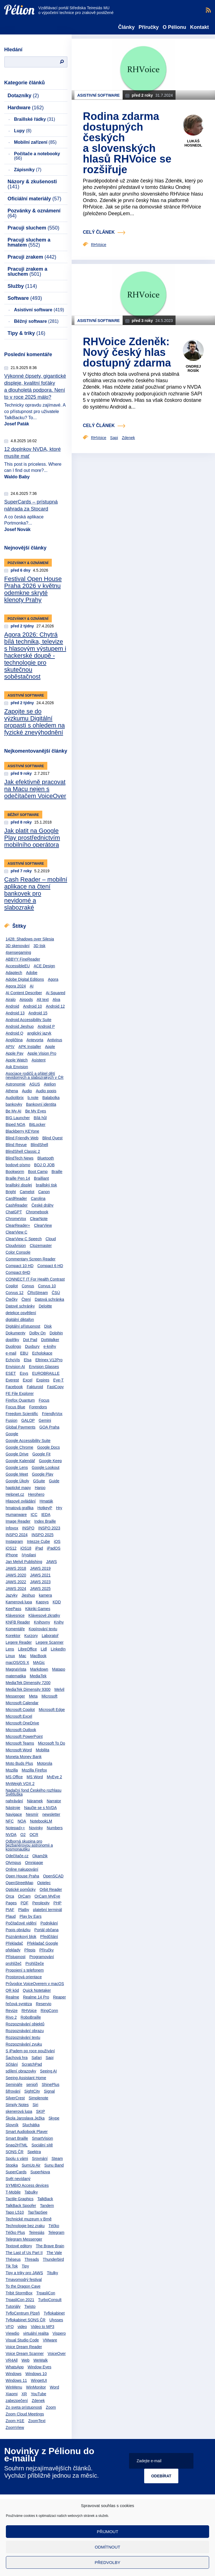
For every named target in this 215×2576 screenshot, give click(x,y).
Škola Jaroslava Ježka (25, 2118)
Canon (44, 1192)
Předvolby (107, 2562)
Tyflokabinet (54, 2313)
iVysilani (29, 1555)
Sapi (49, 2057)
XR (24, 2394)
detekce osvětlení (21, 1313)
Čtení (26, 1299)
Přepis (30, 1950)
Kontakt (199, 27)
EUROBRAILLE (46, 1373)
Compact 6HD (18, 1272)
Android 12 (55, 1006)
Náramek (35, 1801)
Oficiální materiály (34, 198)
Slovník (12, 2125)
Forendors (38, 1407)
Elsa (27, 1360)
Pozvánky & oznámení (34, 213)
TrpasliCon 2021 (20, 2299)
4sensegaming (18, 952)
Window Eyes (39, 2367)
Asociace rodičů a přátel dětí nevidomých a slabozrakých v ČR (35, 1075)
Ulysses (56, 2320)
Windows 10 (36, 2373)
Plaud (11, 1916)
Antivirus (54, 1040)
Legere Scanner (50, 1642)
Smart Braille (17, 2138)
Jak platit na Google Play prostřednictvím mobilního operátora (32, 837)
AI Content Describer (24, 993)
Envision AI (15, 1366)
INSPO (28, 1528)
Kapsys (42, 1602)
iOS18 (25, 1548)
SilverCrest (15, 2098)
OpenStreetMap (19, 1883)
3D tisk (40, 945)
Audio (27, 1091)
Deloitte (45, 1306)
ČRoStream (37, 1292)
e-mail (11, 1353)
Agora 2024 (16, 986)
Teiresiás (36, 2232)
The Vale (54, 2252)
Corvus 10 (47, 1286)
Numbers (55, 1828)
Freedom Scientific (22, 1413)
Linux (10, 1656)
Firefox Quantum (20, 1400)
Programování (41, 1956)
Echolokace (42, 1353)
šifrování (13, 2091)
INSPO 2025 (43, 1534)
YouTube (38, 2394)
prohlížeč (14, 1963)
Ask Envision (17, 1067)
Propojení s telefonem (25, 1970)
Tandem (47, 2205)
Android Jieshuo (20, 1026)
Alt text (43, 999)
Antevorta (35, 1040)
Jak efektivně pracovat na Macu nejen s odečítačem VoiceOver (35, 788)
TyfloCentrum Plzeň (23, 2313)
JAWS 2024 (16, 1588)
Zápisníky (27, 169)
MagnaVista (16, 1669)
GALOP (28, 1420)
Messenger (15, 1696)
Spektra (34, 2152)
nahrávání (14, 1801)
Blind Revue (16, 1144)
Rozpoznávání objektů (25, 2024)
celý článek (99, 232)
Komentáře (15, 1629)
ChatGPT (14, 1212)
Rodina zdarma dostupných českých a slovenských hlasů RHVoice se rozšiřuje (127, 142)
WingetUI (39, 2380)
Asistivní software (39, 309)
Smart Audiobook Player (27, 2131)
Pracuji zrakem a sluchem (27, 271)
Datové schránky (20, 1306)
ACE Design (44, 966)
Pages (11, 1903)
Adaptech (14, 972)
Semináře (14, 2084)
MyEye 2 (54, 1777)
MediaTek (38, 1676)
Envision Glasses (44, 1366)
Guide (54, 1481)
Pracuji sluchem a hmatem (29, 242)
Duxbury (32, 1346)
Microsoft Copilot (20, 1709)
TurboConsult (50, 2299)
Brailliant (41, 1178)
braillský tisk (46, 1185)
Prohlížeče (34, 1963)
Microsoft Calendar (22, 1703)
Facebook (14, 1387)
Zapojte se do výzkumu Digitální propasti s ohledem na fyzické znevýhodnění (34, 722)
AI (31, 986)
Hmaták (46, 1501)
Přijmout (107, 2531)
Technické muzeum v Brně (29, 2219)
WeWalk (40, 2360)
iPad (39, 1548)
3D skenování (18, 945)
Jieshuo (28, 1595)
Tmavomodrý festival (24, 2279)
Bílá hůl (40, 1118)
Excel (27, 1380)
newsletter (51, 1814)
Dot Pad (30, 1339)
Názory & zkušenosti (32, 184)
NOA (22, 1821)
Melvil (59, 1689)
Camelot (27, 1192)
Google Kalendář (20, 1461)
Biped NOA (15, 1124)
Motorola (44, 1763)
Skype (53, 2118)
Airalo (11, 999)
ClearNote (39, 1218)
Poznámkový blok (21, 1936)
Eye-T (58, 1380)
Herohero (36, 1494)
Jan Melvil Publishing (24, 1561)
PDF (25, 1903)
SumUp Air (31, 2165)
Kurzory (31, 1635)
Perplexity (40, 1903)
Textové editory (19, 2246)
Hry (59, 1508)
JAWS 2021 (40, 1575)
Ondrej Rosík (193, 368)
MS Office (14, 1777)
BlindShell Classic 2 (23, 1151)
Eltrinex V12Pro (48, 1360)
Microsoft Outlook (21, 1730)
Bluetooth (46, 1158)
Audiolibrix (15, 1097)
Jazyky (12, 1595)
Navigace (14, 1814)
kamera (45, 1595)
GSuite (39, 1481)
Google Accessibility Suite (28, 1440)
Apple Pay (15, 1053)
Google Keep (50, 1461)
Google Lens (17, 1467)
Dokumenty (15, 1333)
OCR (33, 1834)
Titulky (52, 2273)
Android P (46, 1026)
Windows (14, 2373)
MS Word (35, 1777)
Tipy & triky (26, 333)
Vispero (59, 2333)
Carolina (38, 1198)
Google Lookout (45, 1467)
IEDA (45, 1514)
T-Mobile (13, 2192)
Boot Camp (38, 1171)
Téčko (53, 2225)
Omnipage (34, 1862)
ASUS (34, 1084)
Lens (10, 1649)
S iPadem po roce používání (30, 2051)
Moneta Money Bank (23, 1756)
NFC (10, 1821)
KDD (57, 1602)
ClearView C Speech (24, 1239)
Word (54, 2387)
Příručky (149, 27)
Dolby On (37, 1333)
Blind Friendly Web (22, 1138)
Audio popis (46, 1091)
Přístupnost (15, 1956)
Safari (37, 2057)
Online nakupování (22, 1869)
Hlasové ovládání (21, 1501)
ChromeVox (16, 1218)
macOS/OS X (17, 1662)
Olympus (13, 1862)
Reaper (59, 1997)
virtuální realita (36, 2333)
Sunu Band (54, 2165)
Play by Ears (31, 1916)
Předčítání (49, 1936)
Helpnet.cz (15, 1494)
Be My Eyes (35, 1111)
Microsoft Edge (52, 1709)
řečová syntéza (19, 2004)
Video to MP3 (42, 2326)
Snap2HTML (17, 2145)
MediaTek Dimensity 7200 (28, 1682)
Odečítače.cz (17, 1856)
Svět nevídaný (18, 2178)
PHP (57, 1903)
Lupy (22, 130)
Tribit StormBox (19, 2293)
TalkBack (45, 2199)
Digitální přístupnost (23, 1326)
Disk (48, 1326)
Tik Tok (12, 2266)
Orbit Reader (50, 1889)
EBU (24, 1353)
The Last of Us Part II (24, 2252)
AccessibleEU (18, 966)
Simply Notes (17, 2104)
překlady (13, 1950)
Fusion (11, 1420)
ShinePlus (50, 2084)
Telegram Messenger (24, 2239)
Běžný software (36, 321)
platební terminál (47, 1909)
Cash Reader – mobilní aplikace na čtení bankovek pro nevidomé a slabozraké (35, 893)
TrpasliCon (45, 2293)
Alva (56, 999)
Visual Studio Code (22, 2340)
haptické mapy (18, 1487)
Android (12, 1006)
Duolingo (13, 1346)
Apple (50, 1046)
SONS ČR (15, 2152)
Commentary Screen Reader (30, 1259)
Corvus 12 (15, 1292)
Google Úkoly (17, 1481)
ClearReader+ (18, 1225)
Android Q (14, 1033)
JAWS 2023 (40, 1582)
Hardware (26, 107)
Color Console (18, 1252)
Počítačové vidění (21, 1923)
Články (126, 27)
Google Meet (17, 1474)
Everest (12, 1380)
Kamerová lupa (19, 1602)
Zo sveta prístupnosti (24, 2407)
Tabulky (31, 2192)
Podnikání (49, 1923)
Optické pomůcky (21, 1889)
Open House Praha (22, 1876)
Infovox (12, 1528)
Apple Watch (17, 1060)
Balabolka (51, 1097)
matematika (16, 1676)
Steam (57, 2158)
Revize (12, 2010)
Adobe (31, 972)
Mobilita (42, 1750)
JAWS (51, 1561)
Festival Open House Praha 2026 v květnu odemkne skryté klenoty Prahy (33, 589)
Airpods (26, 999)
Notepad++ (15, 1828)
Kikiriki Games (37, 1608)
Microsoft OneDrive (22, 1723)
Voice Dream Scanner (25, 2353)
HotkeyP (45, 1508)
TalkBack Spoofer (21, 2205)
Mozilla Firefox (34, 1770)
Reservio (43, 2004)
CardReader (16, 1198)
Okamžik (40, 1856)
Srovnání (40, 2158)
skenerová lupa (19, 2111)
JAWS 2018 (16, 1568)
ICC (34, 1514)
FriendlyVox (52, 1413)
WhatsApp (15, 2367)
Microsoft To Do (51, 1743)
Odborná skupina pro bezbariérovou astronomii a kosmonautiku (29, 1845)
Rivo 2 (11, 2017)
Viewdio (12, 2333)
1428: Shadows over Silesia (30, 939)
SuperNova (40, 2172)
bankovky (14, 1104)
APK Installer (29, 1046)
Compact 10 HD (20, 1265)
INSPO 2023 (49, 1528)
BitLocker (37, 1124)
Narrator (54, 1801)
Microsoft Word (19, 1750)
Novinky (36, 1828)
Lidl (44, 1649)
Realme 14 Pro (36, 1997)
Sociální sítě (42, 2145)
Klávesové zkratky (44, 1615)
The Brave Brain (50, 2246)
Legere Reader (19, 1642)
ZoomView (15, 2427)
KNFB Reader (18, 1622)
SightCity (32, 2091)
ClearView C (16, 1232)
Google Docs (48, 1447)
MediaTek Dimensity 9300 (28, 1689)
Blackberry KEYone (22, 1131)
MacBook (38, 1656)
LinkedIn (58, 1649)
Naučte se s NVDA (40, 1807)
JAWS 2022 (16, 1582)
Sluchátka (30, 2125)
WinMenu (14, 2387)
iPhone (12, 1555)
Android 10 (32, 1006)
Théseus (13, 2259)
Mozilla (12, 1770)
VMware (50, 2340)
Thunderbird (53, 2259)
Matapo (58, 1669)
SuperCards (16, 2172)
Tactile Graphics (20, 2199)
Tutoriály (13, 2306)
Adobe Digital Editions (25, 979)
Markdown (39, 1669)
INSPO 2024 (17, 1534)
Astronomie (15, 1084)
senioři (32, 2084)
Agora (53, 979)
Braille (57, 1171)
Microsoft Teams (20, 1743)
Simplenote (38, 2098)
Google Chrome (19, 1447)
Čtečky (12, 1299)
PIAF (10, 1909)
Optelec (44, 1883)
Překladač (14, 1943)
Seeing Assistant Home (26, 2078)
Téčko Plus (15, 2232)
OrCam (24, 1896)
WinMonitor (36, 2387)
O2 (23, 1834)
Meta (33, 1696)
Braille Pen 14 (18, 1178)
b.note (32, 1097)
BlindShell (39, 1144)
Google (12, 1434)
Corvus (28, 1286)
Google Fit (41, 1454)
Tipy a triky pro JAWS (24, 2273)
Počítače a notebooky (37, 156)
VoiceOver (57, 2353)
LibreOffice (27, 1649)
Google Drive (17, 1454)
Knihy (59, 1622)
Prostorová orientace (24, 1977)
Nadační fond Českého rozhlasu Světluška (33, 1792)
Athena (12, 1091)
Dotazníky (23, 95)
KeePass (13, 1608)
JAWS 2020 (16, 1575)
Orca (10, 1896)
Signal (49, 2091)
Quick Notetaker (37, 1990)
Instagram (14, 1541)
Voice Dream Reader (24, 2347)
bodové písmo (18, 1165)
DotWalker (50, 1339)
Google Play (42, 1474)
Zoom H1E (15, 2421)
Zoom (51, 2407)
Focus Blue (15, 1407)
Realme (12, 1997)
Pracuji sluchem (33, 228)
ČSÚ (56, 1292)
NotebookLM (41, 1821)
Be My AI (13, 1111)
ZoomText (36, 2421)
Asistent (39, 1060)
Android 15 (38, 1013)
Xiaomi (12, 2394)
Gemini (45, 1420)
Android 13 (15, 1013)
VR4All (12, 2360)
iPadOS (53, 1548)
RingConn (49, 2010)
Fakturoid (35, 1387)
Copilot (12, 1286)
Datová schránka (49, 1299)
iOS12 (11, 1548)
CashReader (17, 1205)
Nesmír (32, 1814)
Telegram (56, 2232)
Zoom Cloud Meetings (25, 2414)
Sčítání (12, 2064)
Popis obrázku (18, 1930)
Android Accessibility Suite (28, 1019)
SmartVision (42, 2138)
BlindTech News (20, 1158)
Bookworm (15, 1171)
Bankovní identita (41, 1104)
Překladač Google (42, 1943)
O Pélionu (174, 27)
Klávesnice (15, 1615)
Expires (42, 1380)
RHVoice (29, 2010)
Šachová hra (17, 2057)
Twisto (30, 2306)
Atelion (50, 1084)
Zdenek (38, 2400)
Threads (32, 2259)
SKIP (40, 2111)
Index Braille (45, 1521)
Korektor (13, 1635)
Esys (24, 1373)
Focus (44, 1400)
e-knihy (49, 1346)
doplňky (12, 1339)
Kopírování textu (43, 1629)
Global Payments (21, 1427)
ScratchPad (32, 2064)
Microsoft (49, 1696)
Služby (22, 286)
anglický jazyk (39, 1033)
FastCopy (55, 1387)
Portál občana (46, 1930)
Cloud (51, 1239)
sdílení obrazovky (21, 2071)
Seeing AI (48, 2071)
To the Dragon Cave (23, 2286)
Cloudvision (16, 1245)
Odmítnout (107, 2547)
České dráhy (43, 1205)
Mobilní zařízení (35, 142)
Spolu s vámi (17, 2158)
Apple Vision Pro (41, 1053)
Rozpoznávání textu (23, 2037)
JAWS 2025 (40, 1588)
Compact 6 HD (50, 1265)
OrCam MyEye (47, 1896)
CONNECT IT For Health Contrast (35, 1279)
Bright (11, 1192)
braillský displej (19, 1185)
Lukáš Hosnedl (193, 143)
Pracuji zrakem (32, 257)
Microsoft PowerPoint (24, 1736)
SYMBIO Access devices (27, 2185)
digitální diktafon (20, 1319)
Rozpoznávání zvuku (24, 2044)
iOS (57, 1541)
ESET (11, 1373)
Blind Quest (52, 1138)
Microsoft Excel (19, 1716)
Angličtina (14, 1040)
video (22, 2326)
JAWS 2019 (40, 1568)
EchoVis (13, 1360)
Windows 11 (16, 2380)
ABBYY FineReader (23, 959)
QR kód (12, 1990)
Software (25, 298)
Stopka (12, 2165)
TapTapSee (37, 2212)
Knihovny (42, 1622)
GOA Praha (49, 1427)
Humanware (16, 1514)
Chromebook (37, 1212)
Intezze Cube (38, 1541)
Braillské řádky (34, 119)
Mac (22, 1656)
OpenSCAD (53, 1876)
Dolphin (56, 1333)
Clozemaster (41, 1245)
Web (26, 2360)
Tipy (25, 2266)
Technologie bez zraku (25, 2225)
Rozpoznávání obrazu (25, 2030)
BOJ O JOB (44, 1165)
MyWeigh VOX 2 (20, 1783)
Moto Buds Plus (19, 1763)
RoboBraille (31, 2017)
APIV (10, 1046)
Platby (23, 1909)
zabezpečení (17, 2400)
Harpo (40, 1487)
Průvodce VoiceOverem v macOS (35, 1983)
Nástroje (13, 1807)
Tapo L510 (15, 2212)
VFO (10, 2326)
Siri (35, 2104)
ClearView (43, 1225)
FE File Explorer (20, 1393)
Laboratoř (50, 1635)
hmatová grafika (20, 1508)
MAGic (39, 1662)
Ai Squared (55, 993)
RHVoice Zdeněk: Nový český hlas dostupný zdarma (127, 352)
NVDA (11, 1834)
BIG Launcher (18, 1118)
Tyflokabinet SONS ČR (25, 2320)
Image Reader (18, 1521)
